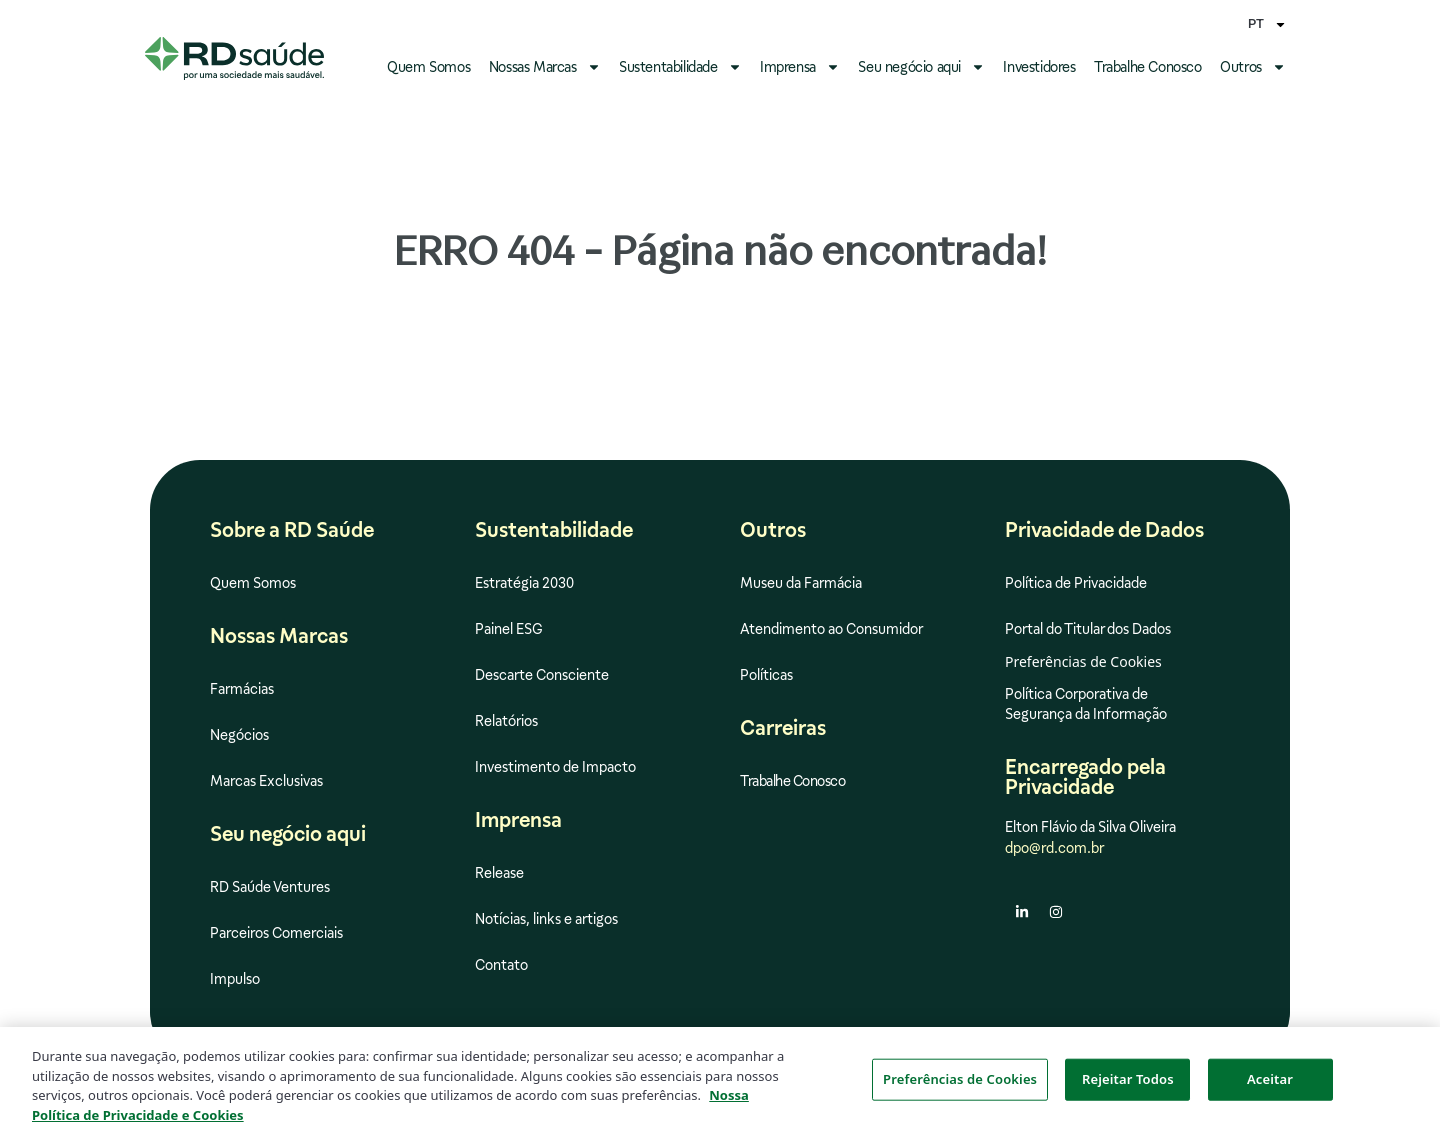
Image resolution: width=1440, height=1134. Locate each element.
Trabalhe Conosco (1148, 67)
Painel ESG (509, 629)
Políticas (766, 675)
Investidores (1039, 67)
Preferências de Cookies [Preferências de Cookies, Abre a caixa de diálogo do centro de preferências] (960, 1085)
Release (499, 873)
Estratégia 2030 (524, 583)
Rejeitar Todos (1128, 1085)
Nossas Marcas (545, 67)
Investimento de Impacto (555, 767)
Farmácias (242, 689)
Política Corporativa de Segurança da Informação (1086, 704)
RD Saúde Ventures (270, 887)
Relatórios (506, 721)
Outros (1253, 67)
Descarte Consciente (542, 675)
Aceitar (1270, 1085)
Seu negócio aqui (921, 67)
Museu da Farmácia (801, 583)
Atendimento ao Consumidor (831, 629)
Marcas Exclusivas (266, 781)
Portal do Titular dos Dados (1088, 629)
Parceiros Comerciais (276, 933)
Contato (501, 965)
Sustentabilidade (680, 67)
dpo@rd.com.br (1054, 848)
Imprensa (800, 67)
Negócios (239, 735)
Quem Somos (428, 67)
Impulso (235, 979)
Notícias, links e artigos (546, 919)
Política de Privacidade (1076, 583)
